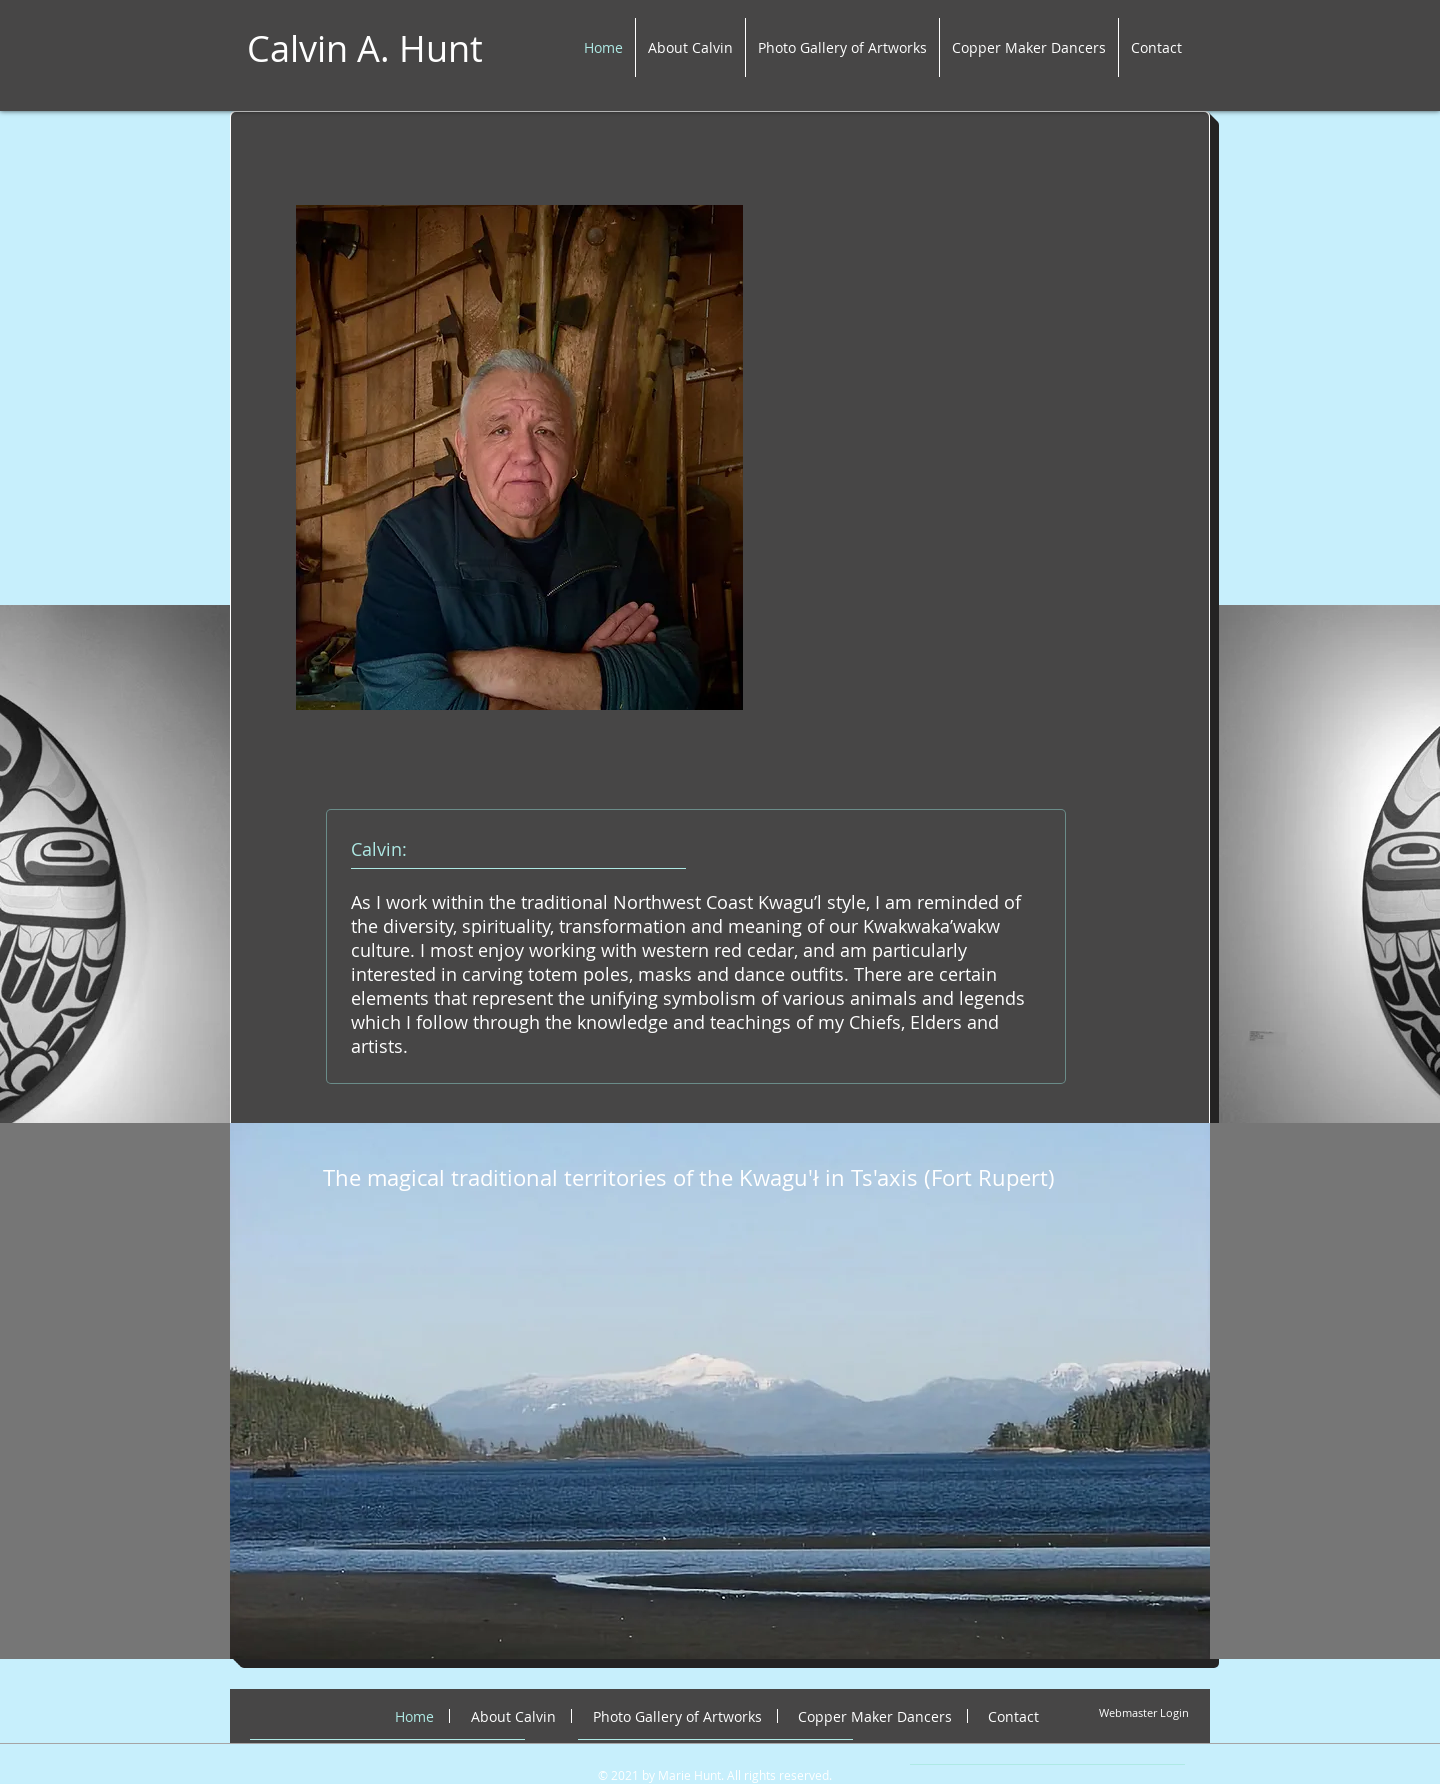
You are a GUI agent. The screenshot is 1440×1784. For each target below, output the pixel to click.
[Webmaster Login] (1144, 1712)
